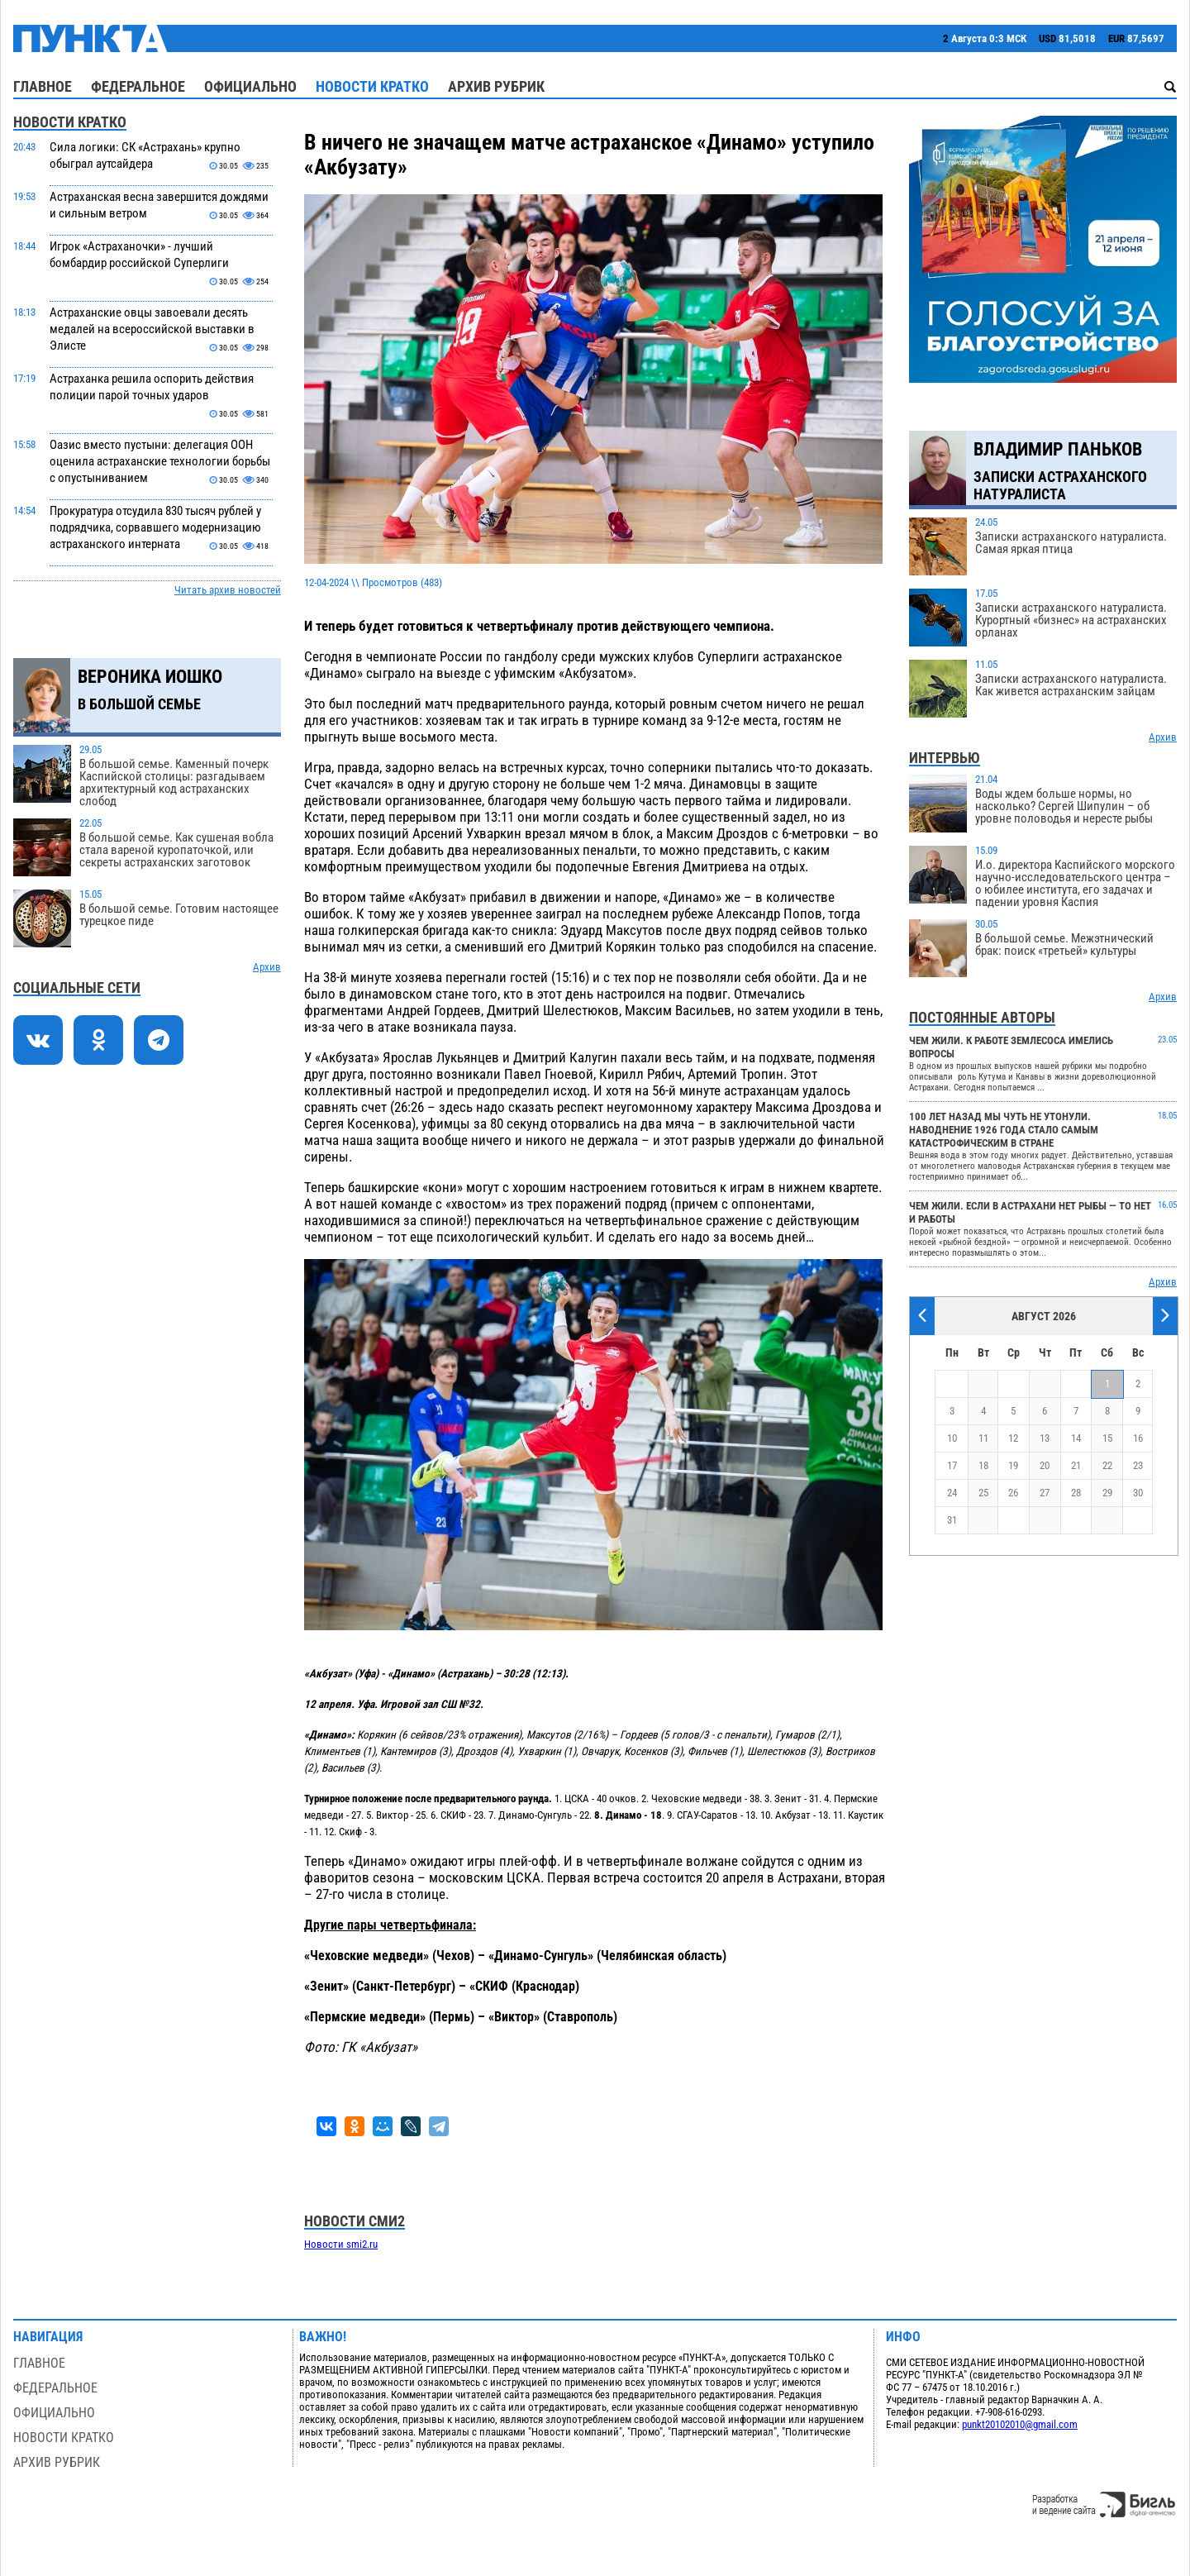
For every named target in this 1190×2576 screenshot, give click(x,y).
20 (1045, 1465)
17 (952, 1465)
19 (1013, 1465)
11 (983, 1438)
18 (983, 1465)
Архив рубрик (496, 86)
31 (952, 1520)
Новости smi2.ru (341, 2244)
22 (1107, 1465)
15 (1107, 1438)
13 (1045, 1438)
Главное (42, 86)
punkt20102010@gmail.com (1020, 2424)
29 (1107, 1492)
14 (1076, 1438)
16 (1138, 1438)
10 (952, 1438)
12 (1013, 1438)
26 (1013, 1492)
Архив (267, 967)
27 (1045, 1492)
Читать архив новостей (227, 590)
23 (1138, 1465)
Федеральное (138, 86)
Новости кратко (372, 86)
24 (952, 1492)
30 (1138, 1492)
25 (983, 1492)
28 (1076, 1492)
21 (1076, 1465)
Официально (250, 86)
